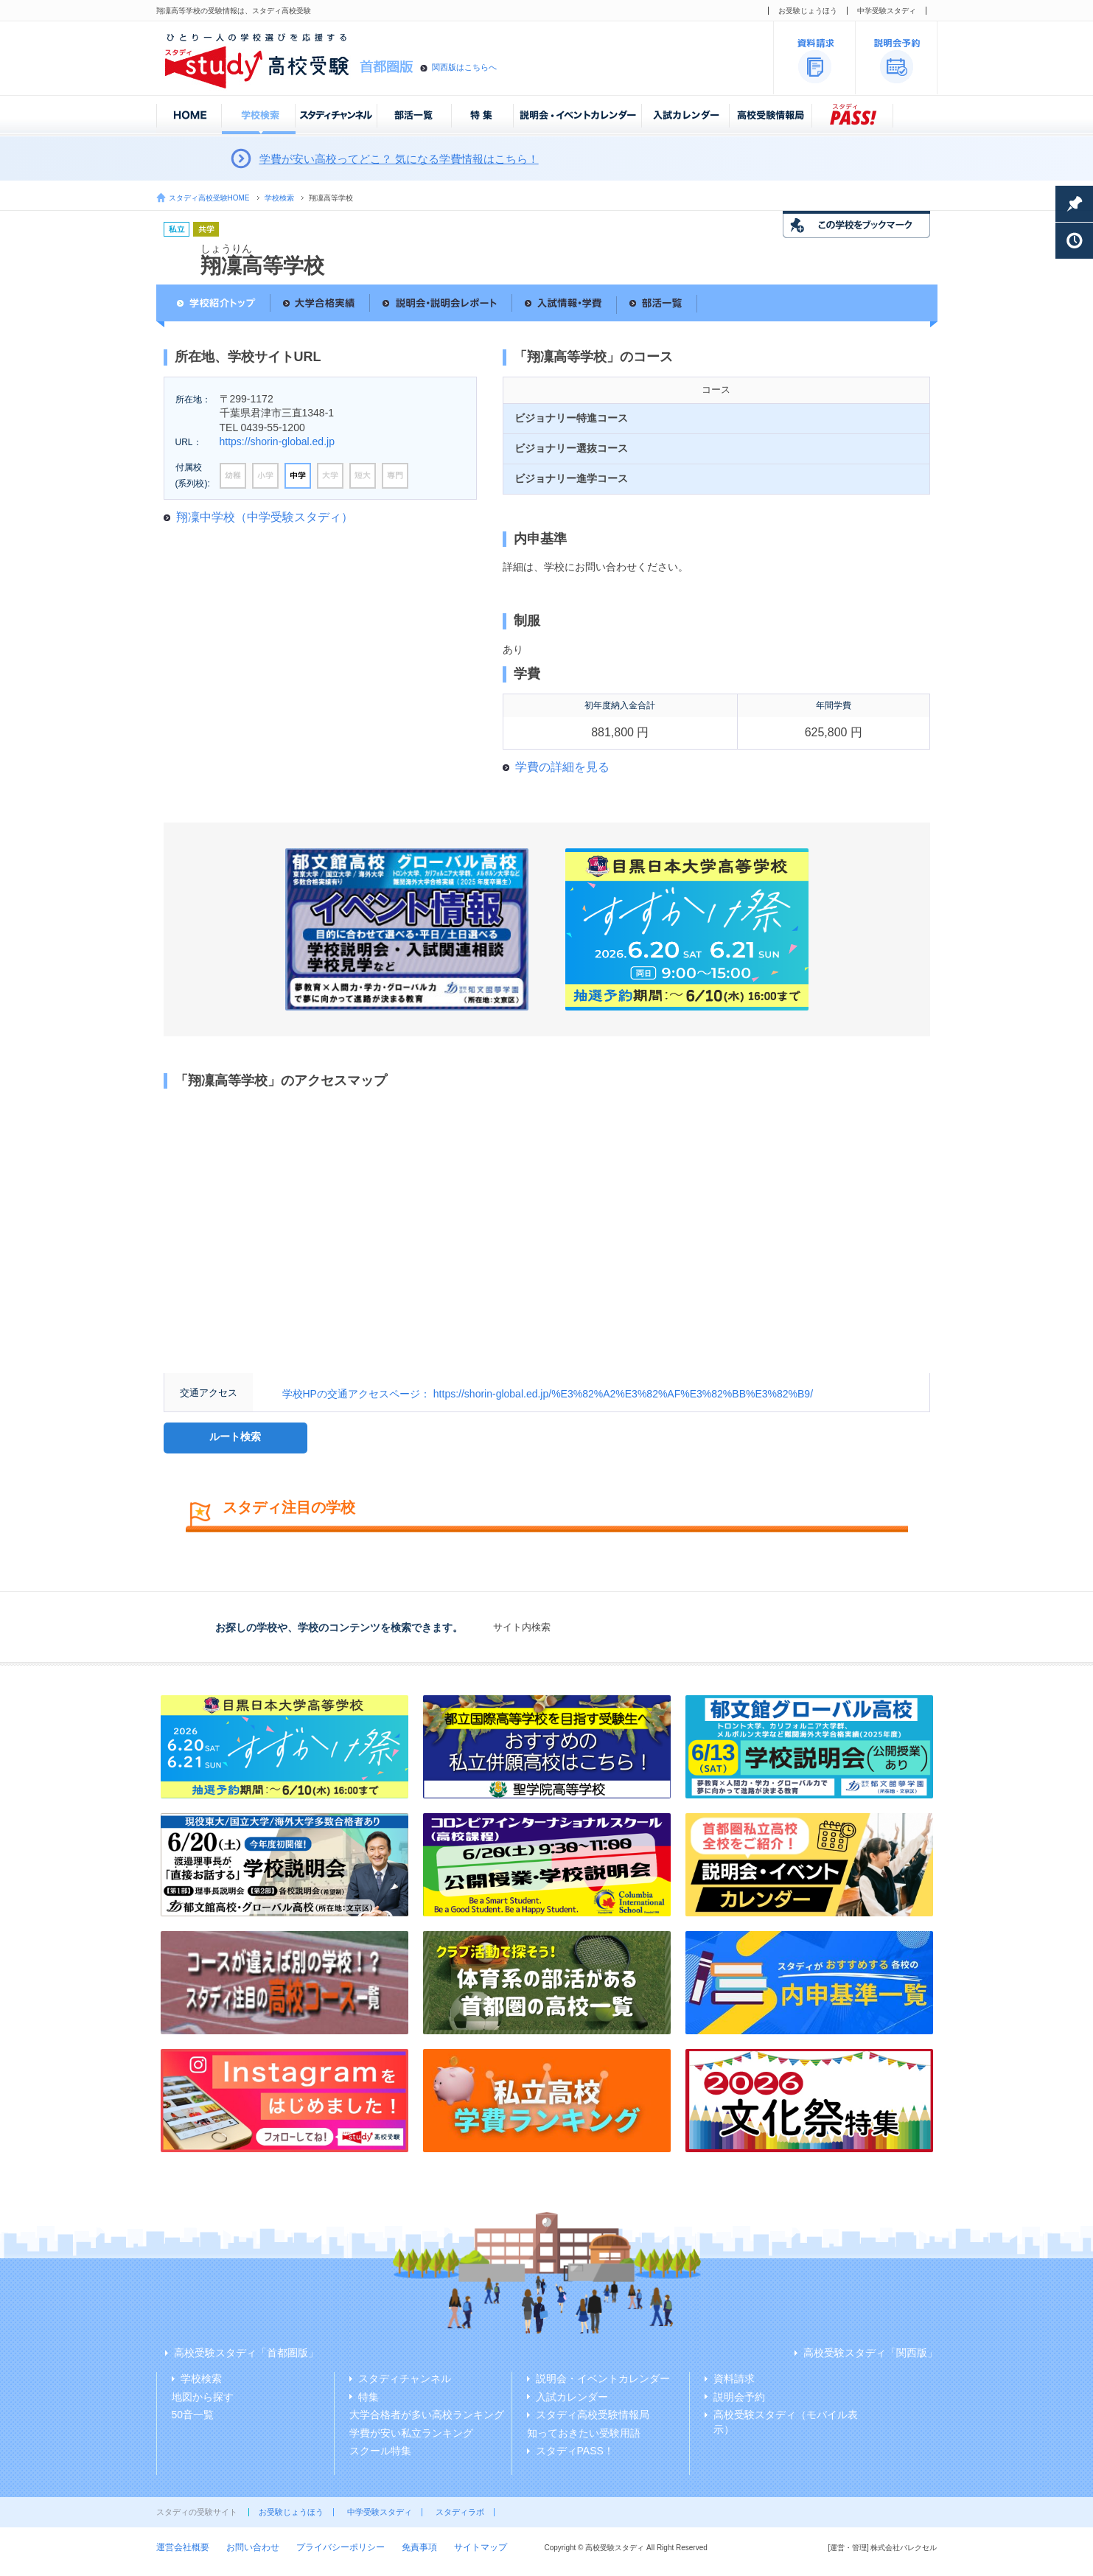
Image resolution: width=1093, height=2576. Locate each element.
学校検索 (279, 198)
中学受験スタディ (886, 11)
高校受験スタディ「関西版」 (870, 2353)
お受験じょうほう (807, 11)
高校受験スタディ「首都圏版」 (246, 2353)
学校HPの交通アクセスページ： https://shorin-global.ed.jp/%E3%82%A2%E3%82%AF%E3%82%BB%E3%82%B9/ (548, 1394)
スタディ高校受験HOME (209, 198)
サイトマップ (480, 2547)
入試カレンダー (572, 2397)
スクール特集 (380, 2451)
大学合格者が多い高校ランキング (426, 2414)
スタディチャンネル (404, 2378)
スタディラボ (460, 2511)
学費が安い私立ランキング (411, 2433)
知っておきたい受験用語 (583, 2433)
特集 (368, 2397)
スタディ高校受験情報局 (592, 2414)
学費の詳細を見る (562, 767)
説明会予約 (739, 2397)
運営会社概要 (182, 2547)
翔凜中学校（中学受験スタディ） (264, 517)
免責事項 (419, 2547)
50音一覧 (193, 2414)
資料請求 (734, 2378)
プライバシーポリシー (340, 2547)
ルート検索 (235, 1436)
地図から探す (203, 2397)
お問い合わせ (252, 2547)
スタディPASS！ (575, 2451)
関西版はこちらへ (464, 67)
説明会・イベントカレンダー (603, 2378)
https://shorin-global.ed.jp (277, 441)
